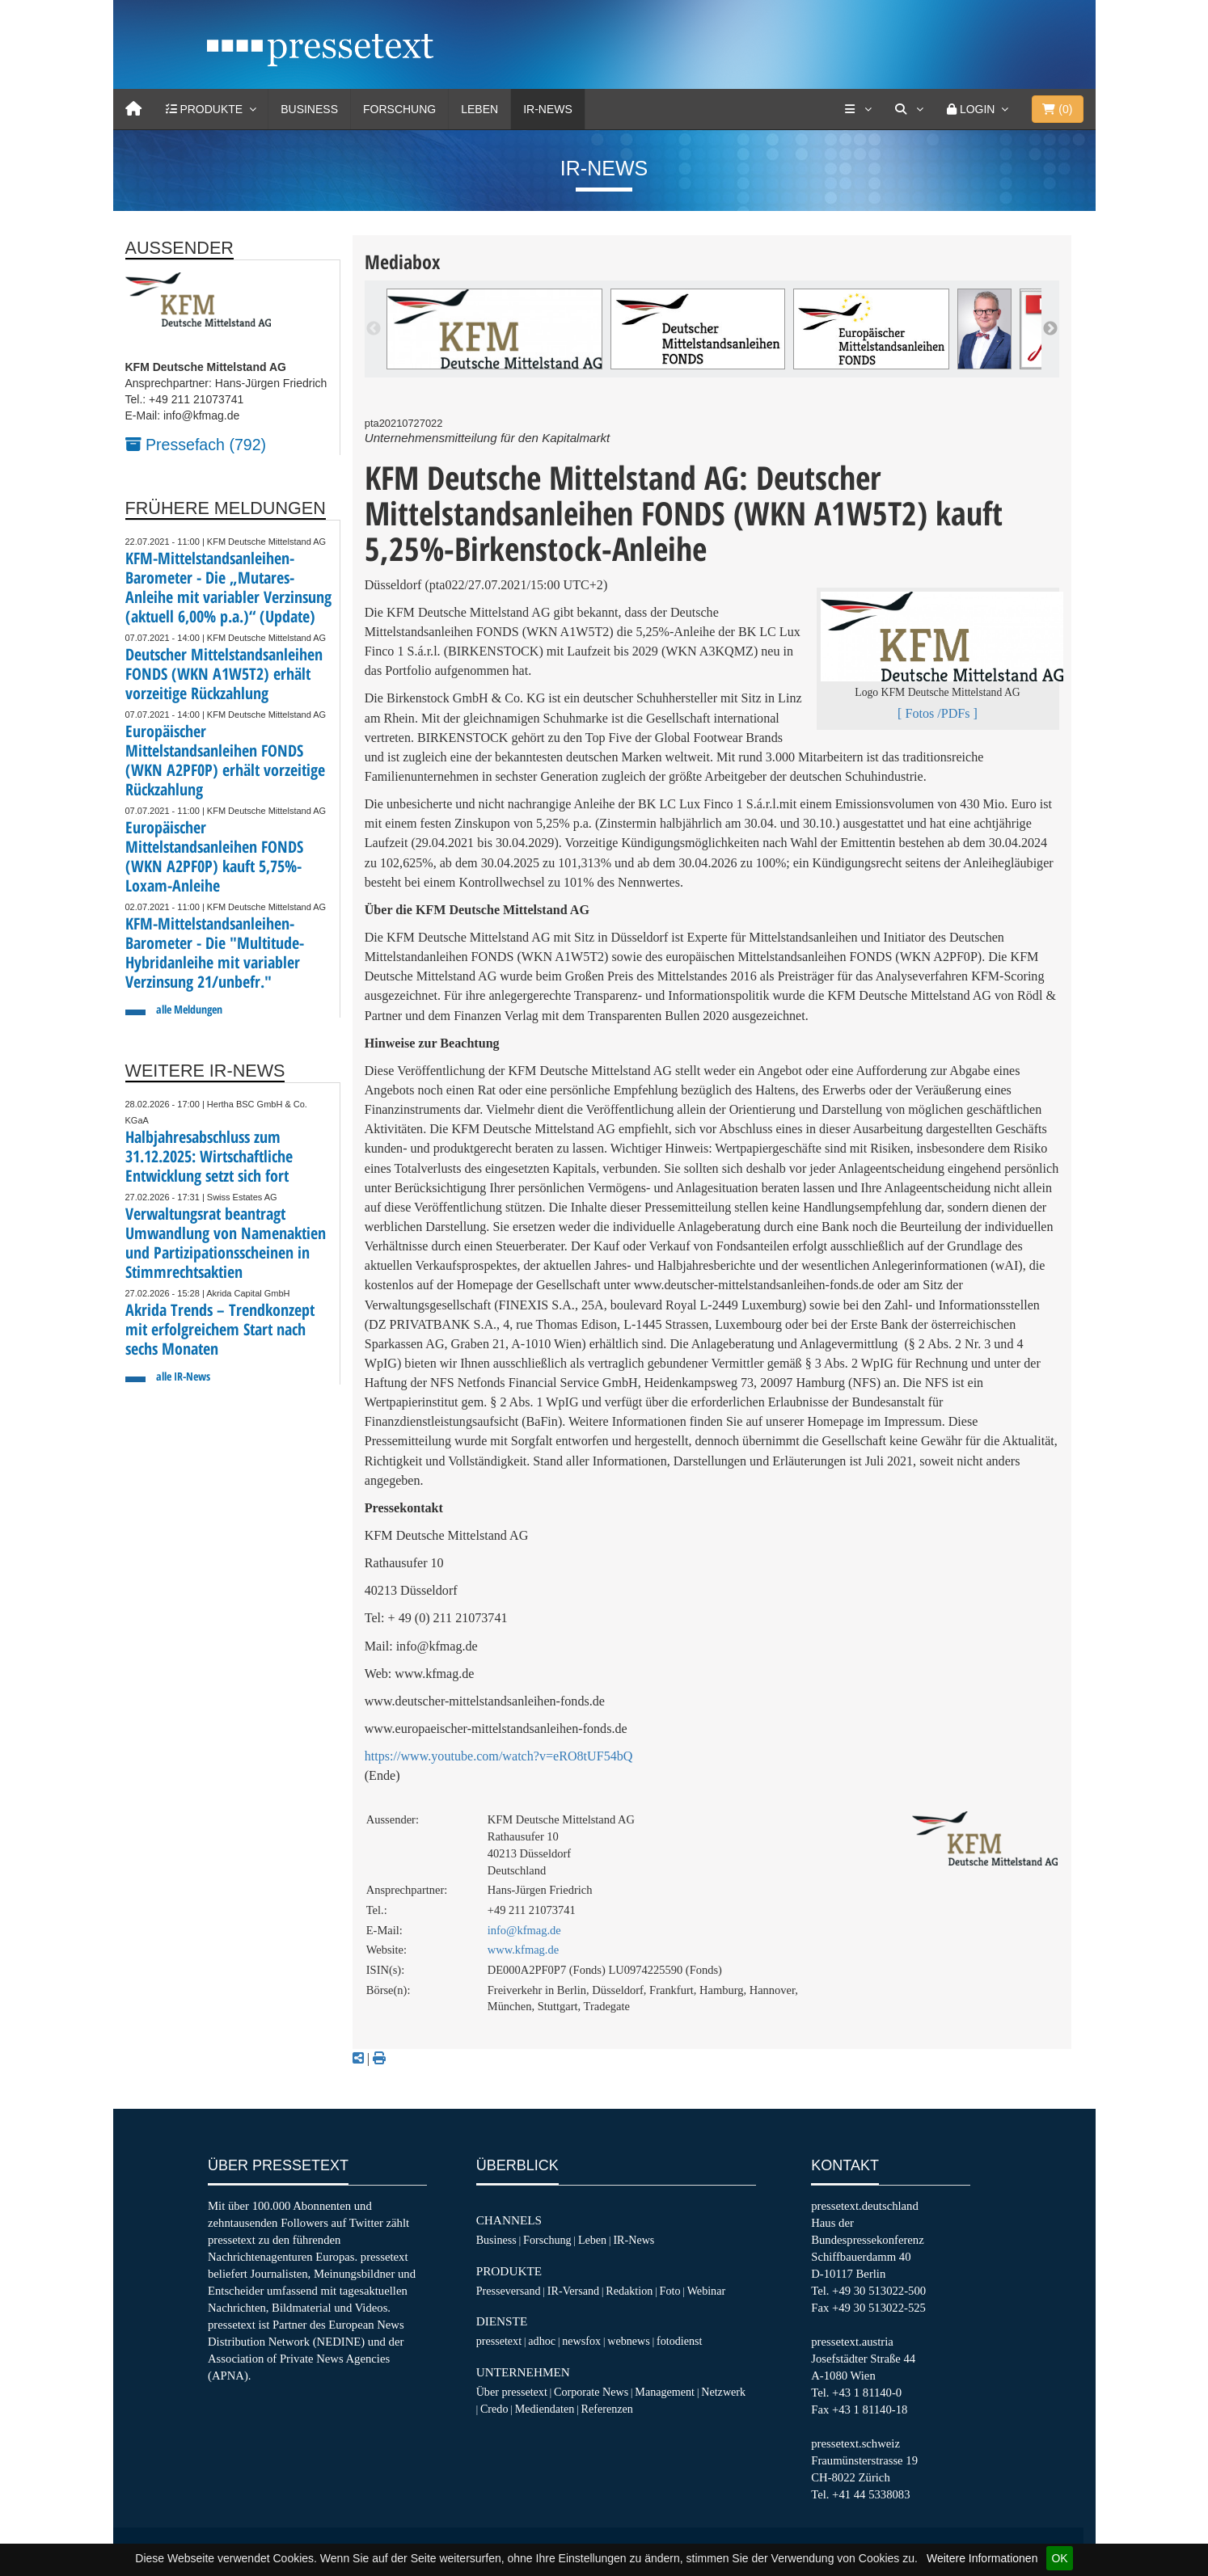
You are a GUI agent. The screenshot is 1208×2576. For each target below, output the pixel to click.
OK (1059, 2558)
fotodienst (679, 2340)
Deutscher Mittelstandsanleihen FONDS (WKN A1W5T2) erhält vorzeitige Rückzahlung (224, 673)
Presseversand (508, 2290)
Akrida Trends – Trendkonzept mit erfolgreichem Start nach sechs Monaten (220, 1329)
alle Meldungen (189, 1009)
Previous (373, 329)
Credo (494, 2408)
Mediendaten (545, 2408)
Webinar (706, 2290)
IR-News (547, 109)
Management (665, 2391)
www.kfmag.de (523, 1949)
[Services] (858, 109)
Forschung (399, 109)
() (1057, 109)
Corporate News (591, 2391)
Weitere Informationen (982, 2558)
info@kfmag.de (524, 1930)
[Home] (133, 109)
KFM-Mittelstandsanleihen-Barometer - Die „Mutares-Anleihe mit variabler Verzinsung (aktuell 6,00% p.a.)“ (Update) (228, 587)
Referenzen (607, 2408)
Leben (479, 109)
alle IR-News (183, 1376)
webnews (628, 2340)
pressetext (499, 2340)
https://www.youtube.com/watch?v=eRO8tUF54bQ (499, 1756)
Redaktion (629, 2290)
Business (309, 109)
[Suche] (909, 109)
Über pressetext (511, 2391)
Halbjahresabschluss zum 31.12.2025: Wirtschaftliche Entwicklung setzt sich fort (209, 1156)
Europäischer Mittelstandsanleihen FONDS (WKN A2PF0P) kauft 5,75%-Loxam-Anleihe (214, 856)
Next (1050, 329)
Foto (670, 2290)
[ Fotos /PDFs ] (938, 713)
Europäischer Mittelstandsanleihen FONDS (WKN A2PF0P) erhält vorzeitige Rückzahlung (225, 760)
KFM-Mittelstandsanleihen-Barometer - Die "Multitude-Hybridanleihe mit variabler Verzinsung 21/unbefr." (214, 953)
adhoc (541, 2340)
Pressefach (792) (196, 444)
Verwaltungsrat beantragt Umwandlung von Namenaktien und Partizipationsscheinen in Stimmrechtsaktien (225, 1243)
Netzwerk (723, 2391)
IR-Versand (573, 2290)
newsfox (581, 2340)
